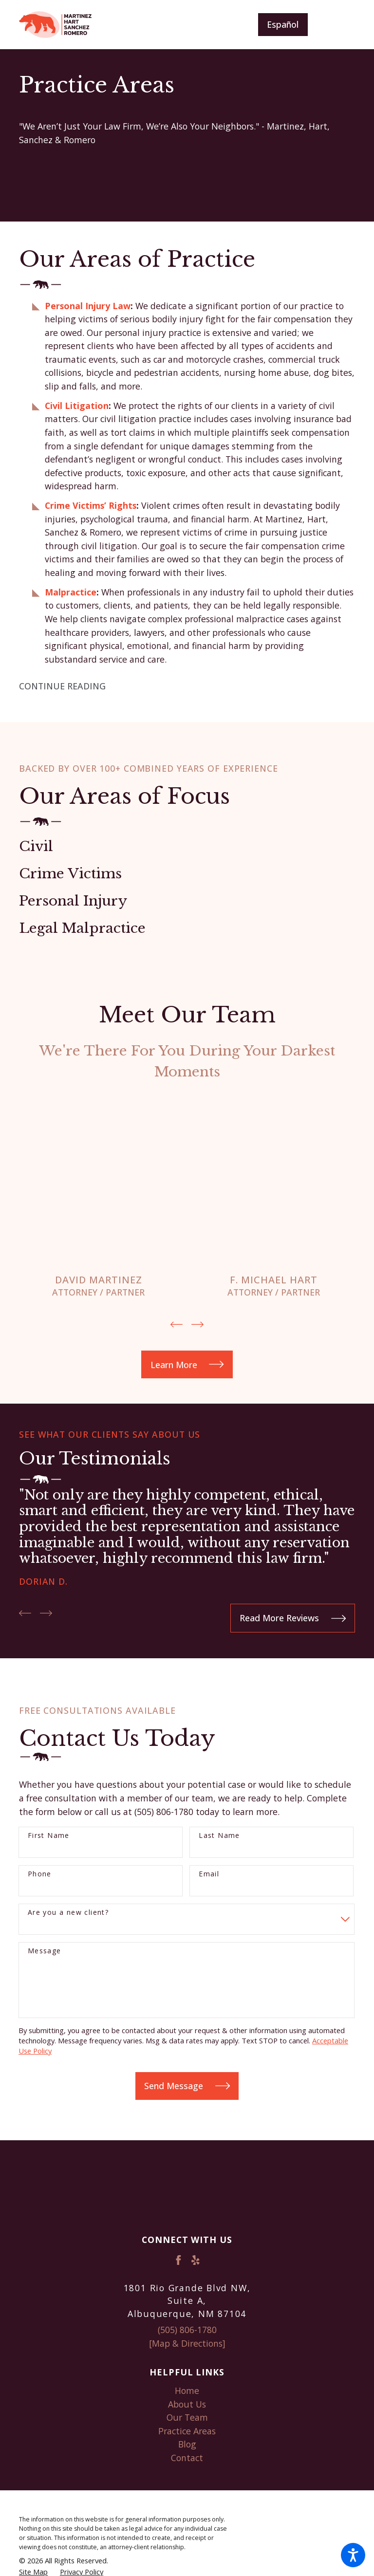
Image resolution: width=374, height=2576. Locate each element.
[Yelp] (195, 2260)
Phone (40, 1874)
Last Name (219, 1835)
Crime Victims (70, 873)
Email (209, 1874)
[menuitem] (187, 2390)
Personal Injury (73, 900)
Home (187, 2390)
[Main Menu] (339, 24)
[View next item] (197, 1324)
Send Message (187, 2085)
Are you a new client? (68, 1912)
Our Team (187, 2417)
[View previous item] (176, 1324)
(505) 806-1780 (187, 2329)
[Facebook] (178, 2260)
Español (283, 24)
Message (44, 1950)
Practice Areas (187, 2430)
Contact (187, 2457)
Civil (36, 846)
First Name (49, 1835)
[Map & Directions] (187, 2343)
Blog (187, 2444)
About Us (187, 2403)
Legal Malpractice (82, 928)
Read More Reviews (293, 1618)
